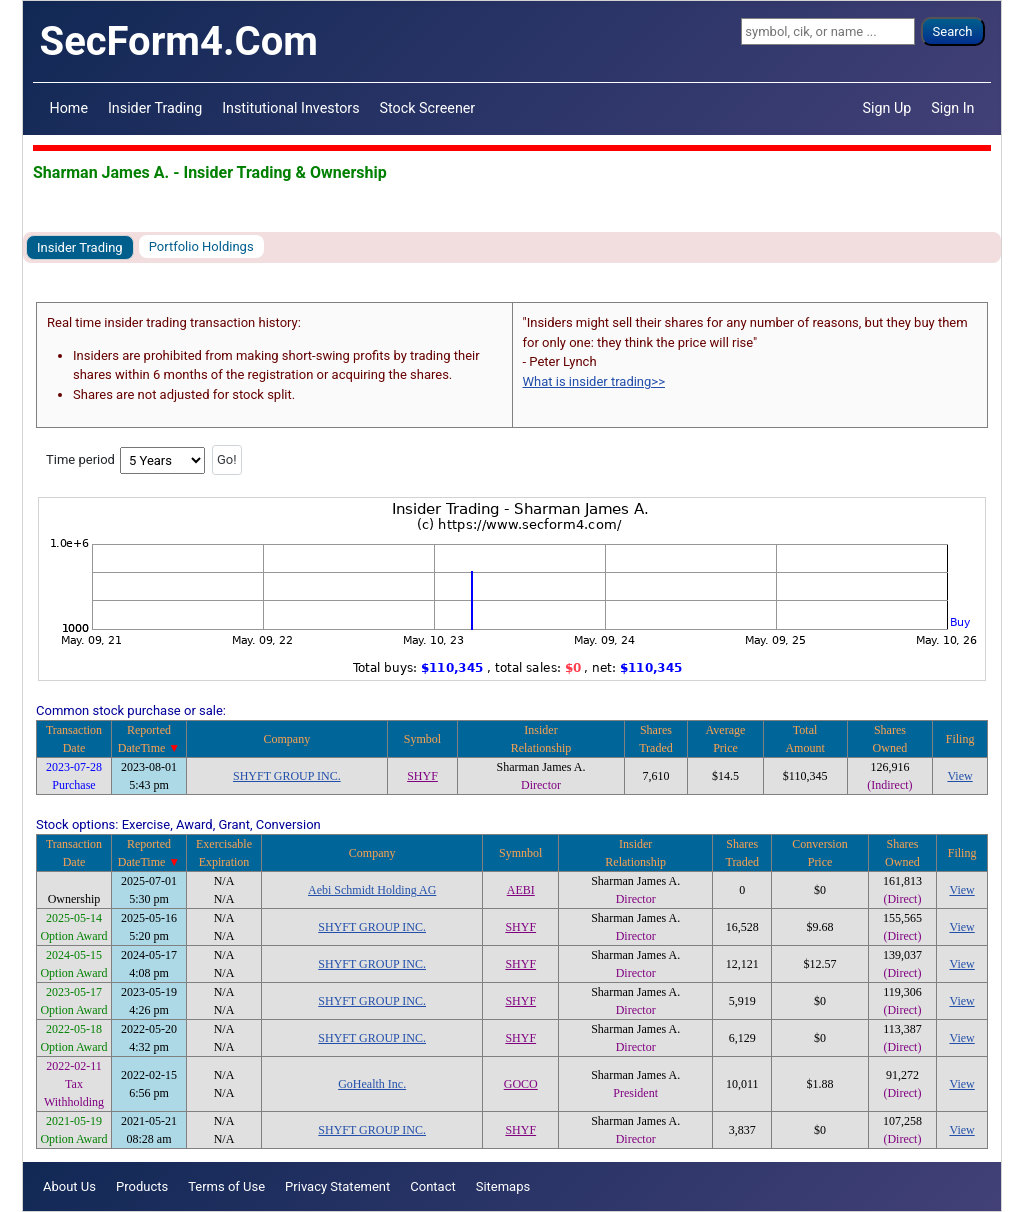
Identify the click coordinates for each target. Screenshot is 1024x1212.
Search (953, 31)
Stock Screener (428, 108)
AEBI (521, 890)
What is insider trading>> (594, 381)
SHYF (422, 776)
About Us (69, 1186)
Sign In (952, 108)
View (959, 776)
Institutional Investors (290, 108)
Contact (432, 1186)
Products (142, 1186)
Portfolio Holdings (201, 246)
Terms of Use (226, 1186)
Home (69, 108)
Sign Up (887, 108)
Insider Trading (155, 108)
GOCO (521, 1084)
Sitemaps (503, 1186)
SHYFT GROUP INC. (287, 776)
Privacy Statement (337, 1186)
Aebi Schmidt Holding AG (372, 890)
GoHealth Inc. (372, 1084)
